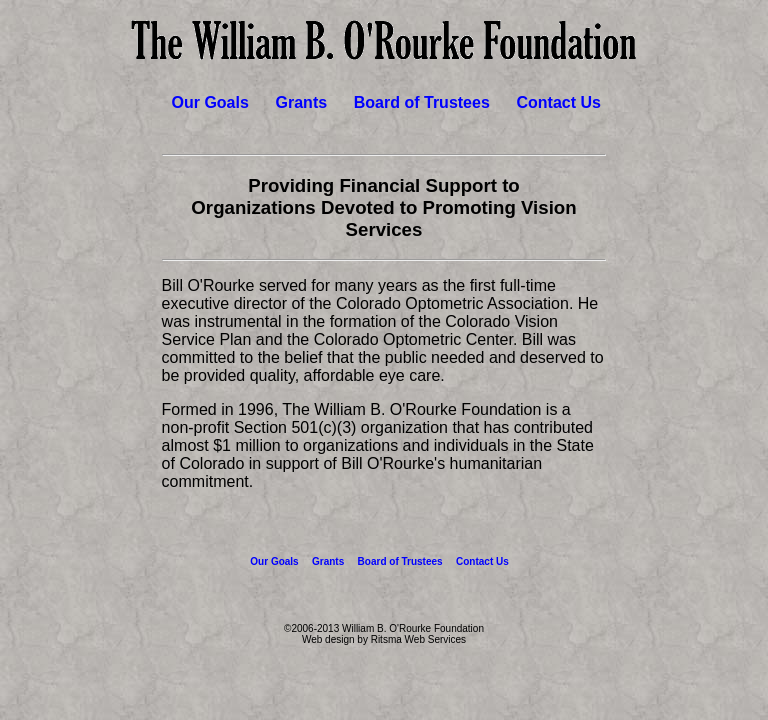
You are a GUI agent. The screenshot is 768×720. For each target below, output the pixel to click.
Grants (302, 102)
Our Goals (210, 102)
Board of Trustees (422, 102)
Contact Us (558, 102)
